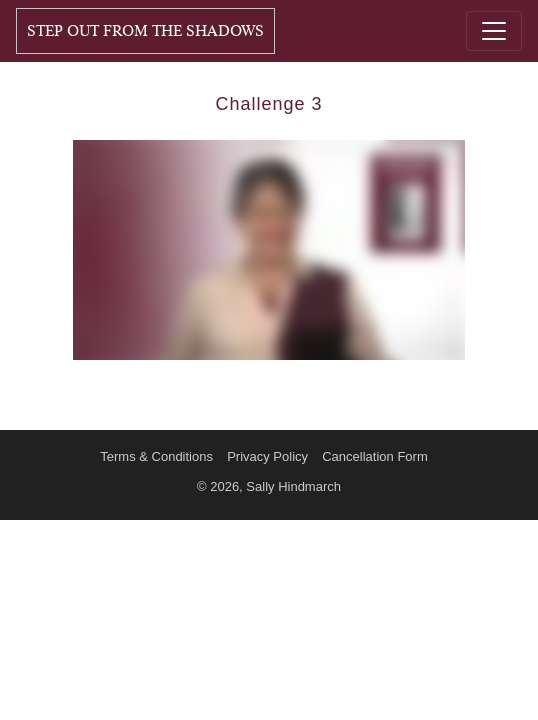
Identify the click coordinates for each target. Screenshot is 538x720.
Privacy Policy (267, 456)
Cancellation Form (375, 456)
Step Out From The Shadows (145, 31)
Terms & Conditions (156, 456)
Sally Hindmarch (293, 486)
